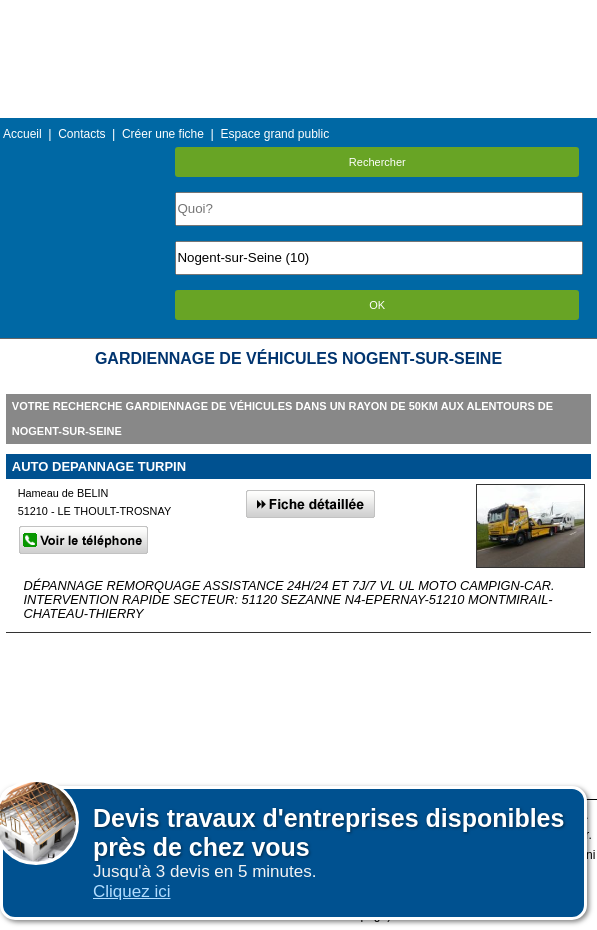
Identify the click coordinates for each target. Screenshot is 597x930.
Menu (298, 14)
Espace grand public (274, 134)
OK (377, 305)
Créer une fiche (163, 134)
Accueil (22, 134)
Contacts (81, 134)
